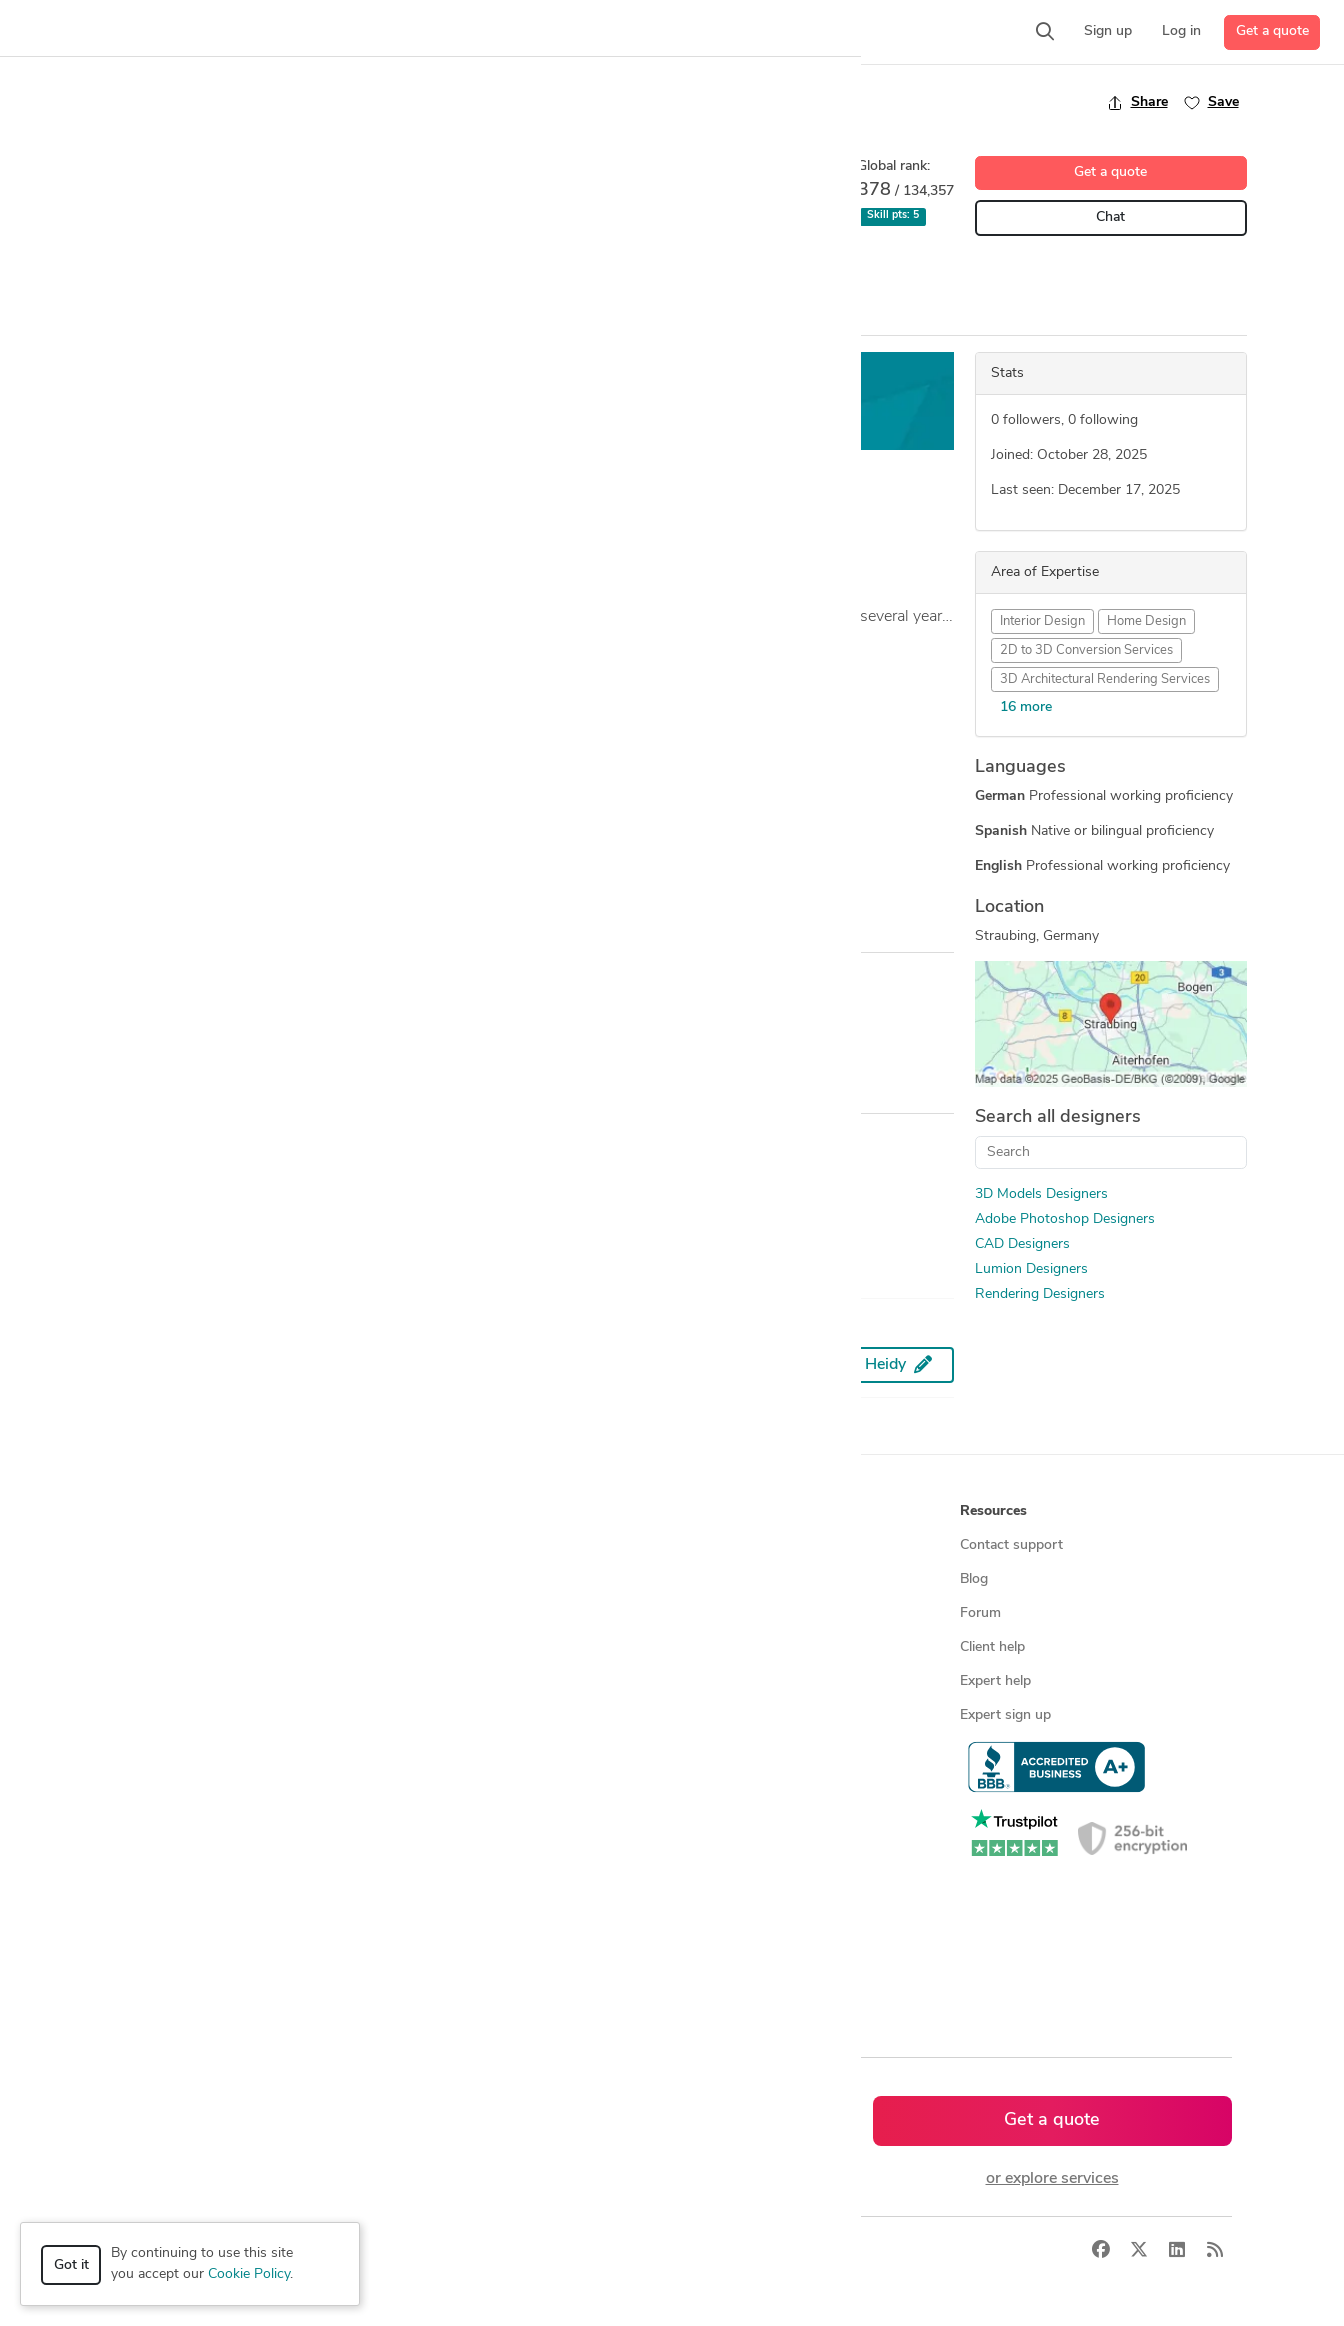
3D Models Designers (1041, 1194)
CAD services (162, 1647)
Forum (980, 1613)
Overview (130, 316)
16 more (1026, 707)
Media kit (708, 1613)
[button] (386, 32)
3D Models (232, 269)
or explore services (1052, 2179)
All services (156, 1783)
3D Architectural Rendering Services (1105, 679)
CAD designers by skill (469, 1783)
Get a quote (1272, 31)
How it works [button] (165, 1511)
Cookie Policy (249, 2274)
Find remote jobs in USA (476, 1715)
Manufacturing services (193, 1749)
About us (709, 1545)
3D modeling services (187, 1681)
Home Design (1146, 621)
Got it (71, 2265)
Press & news (723, 1579)
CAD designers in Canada (479, 1851)
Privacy (424, 2251)
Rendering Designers (1040, 1294)
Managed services (176, 1579)
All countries (439, 1953)
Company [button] (710, 1511)
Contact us (714, 1681)
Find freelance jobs (458, 1579)
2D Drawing (143, 269)
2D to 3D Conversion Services (1086, 650)
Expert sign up (1005, 1715)
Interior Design (422, 269)
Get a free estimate (610, 401)
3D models (433, 1749)
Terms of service (731, 1715)
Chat (1110, 217)
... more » (129, 642)
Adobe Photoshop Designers (1065, 1219)
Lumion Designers (1031, 1269)
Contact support (1011, 1545)
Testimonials (718, 1647)
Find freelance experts (469, 1545)
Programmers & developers (205, 1715)
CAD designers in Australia (483, 1919)
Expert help (995, 1681)
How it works (164, 1545)
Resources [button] (993, 1511)
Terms (485, 2251)
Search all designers (1058, 1117)
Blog (974, 1579)
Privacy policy (722, 1749)
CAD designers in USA (470, 1817)
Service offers (443, 1613)
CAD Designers (1022, 1244)
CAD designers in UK (465, 1885)
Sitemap (425, 1987)
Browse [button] (425, 1511)
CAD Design (322, 269)
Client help (992, 1647)
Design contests (171, 1613)
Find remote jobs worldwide (487, 1681)
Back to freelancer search (184, 102)
